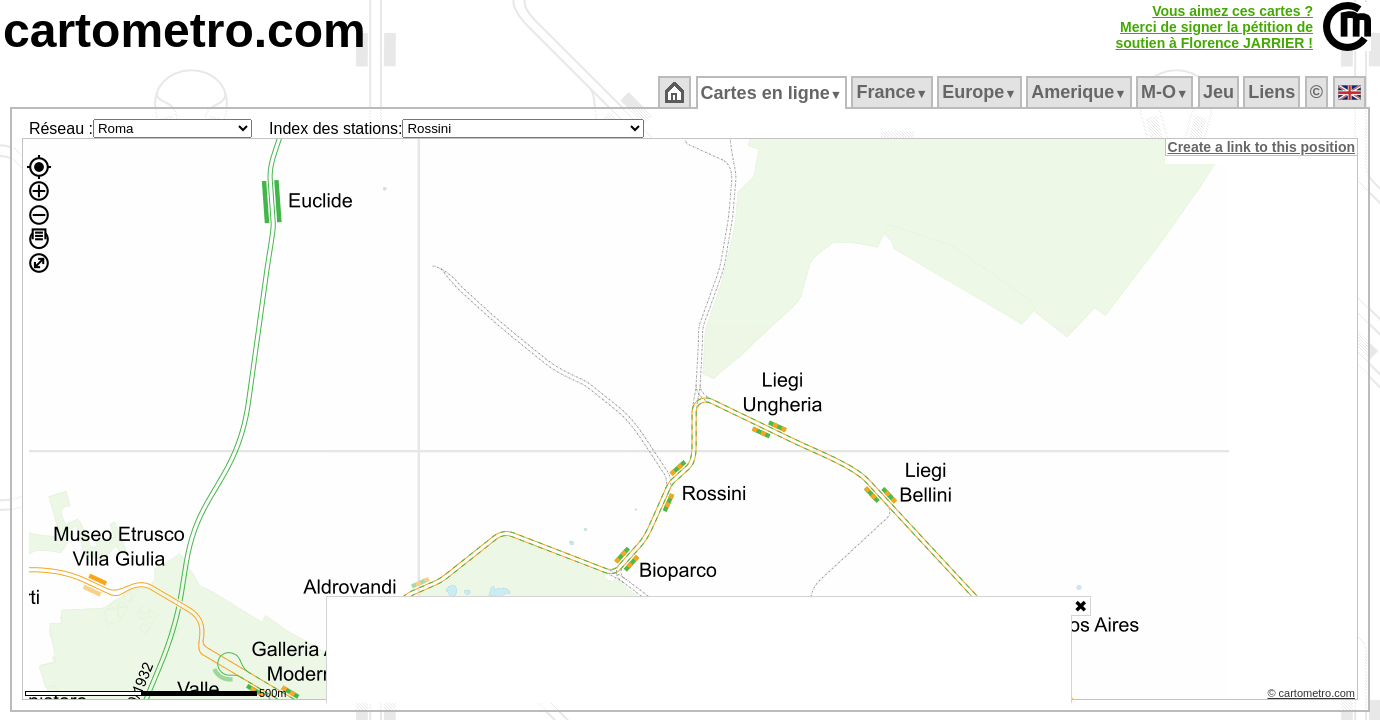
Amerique (1080, 92)
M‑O (1166, 92)
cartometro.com (184, 30)
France (893, 92)
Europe (981, 92)
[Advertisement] (699, 650)
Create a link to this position (1262, 147)
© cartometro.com (1313, 696)
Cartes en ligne (772, 93)
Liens (1273, 92)
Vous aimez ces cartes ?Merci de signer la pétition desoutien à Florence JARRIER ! (1214, 27)
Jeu (1219, 92)
